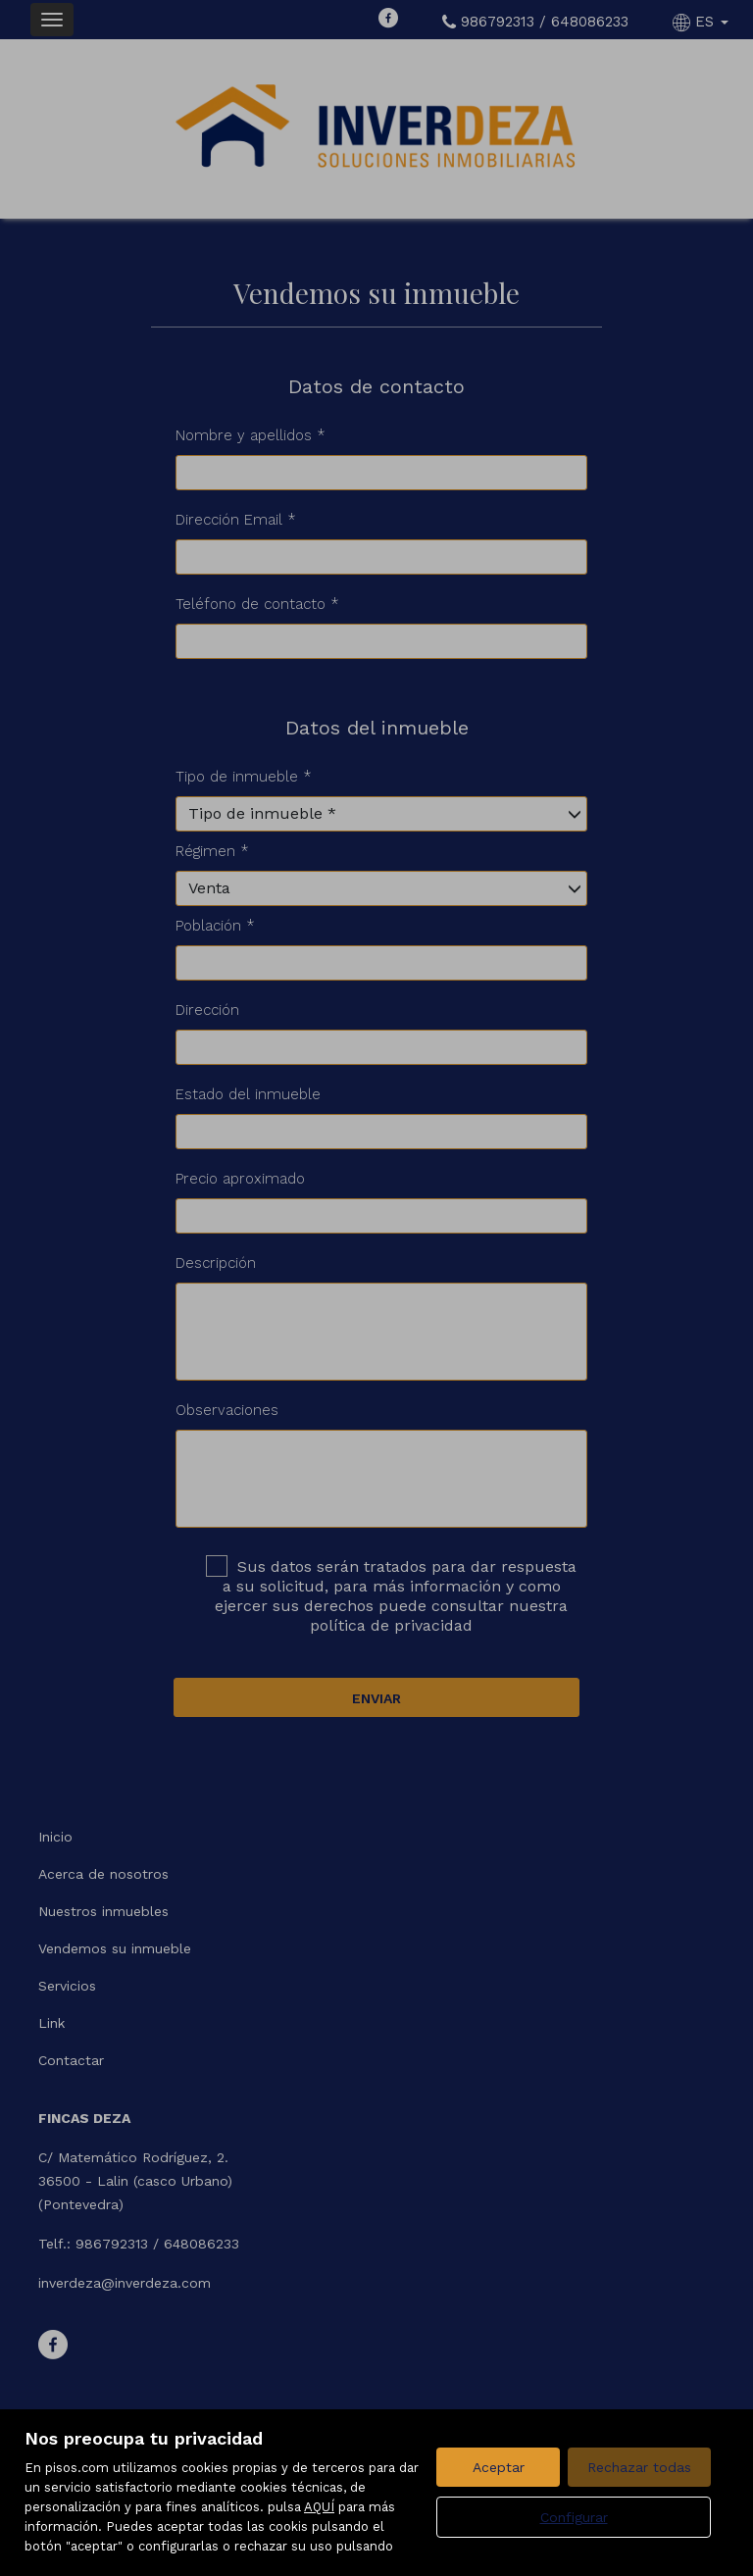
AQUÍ (319, 2507)
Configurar (574, 2517)
